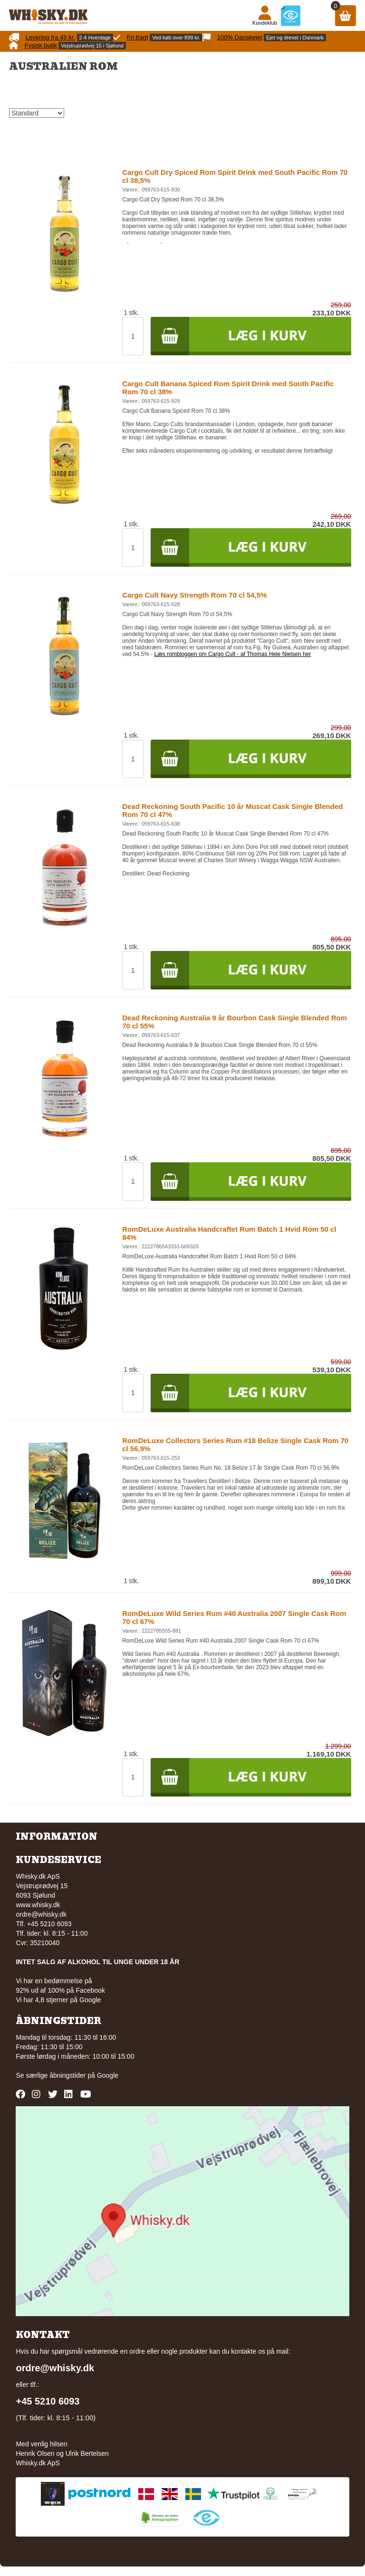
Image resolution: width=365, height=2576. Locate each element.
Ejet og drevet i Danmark (295, 37)
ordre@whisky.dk (41, 1914)
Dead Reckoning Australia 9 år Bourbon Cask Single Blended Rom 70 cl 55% (234, 1022)
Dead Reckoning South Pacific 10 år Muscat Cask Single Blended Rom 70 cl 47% (232, 810)
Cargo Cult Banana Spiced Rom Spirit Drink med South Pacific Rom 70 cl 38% (228, 388)
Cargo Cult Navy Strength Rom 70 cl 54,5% (194, 595)
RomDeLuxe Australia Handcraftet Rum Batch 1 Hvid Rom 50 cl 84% (229, 1233)
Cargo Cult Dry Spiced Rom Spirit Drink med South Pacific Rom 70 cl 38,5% (234, 176)
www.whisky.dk (38, 1905)
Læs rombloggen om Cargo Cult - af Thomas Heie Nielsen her (232, 654)
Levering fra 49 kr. (50, 37)
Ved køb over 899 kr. (176, 37)
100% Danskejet (239, 37)
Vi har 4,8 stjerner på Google (58, 2000)
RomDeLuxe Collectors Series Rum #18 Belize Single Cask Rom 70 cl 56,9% (235, 1444)
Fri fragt (137, 37)
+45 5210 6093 (47, 2401)
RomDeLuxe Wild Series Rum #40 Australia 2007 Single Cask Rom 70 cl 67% (234, 1617)
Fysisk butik (41, 45)
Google (107, 2075)
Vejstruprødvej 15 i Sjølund (92, 45)
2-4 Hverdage (95, 37)
